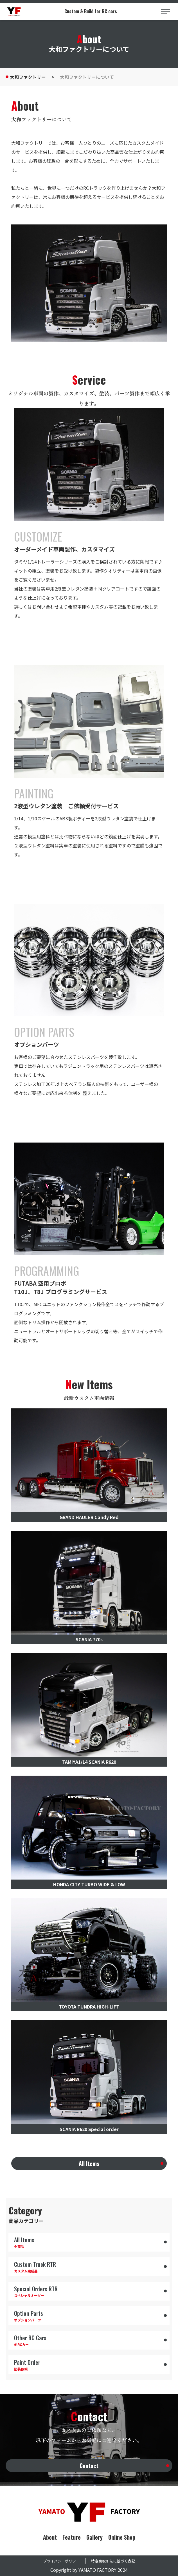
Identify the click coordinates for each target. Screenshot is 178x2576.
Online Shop (121, 2537)
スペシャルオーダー (89, 2291)
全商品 (89, 2242)
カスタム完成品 (89, 2266)
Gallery (94, 2537)
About (50, 2537)
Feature (71, 2537)
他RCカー (89, 2340)
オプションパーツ (89, 2315)
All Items (89, 2163)
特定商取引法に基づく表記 (113, 2561)
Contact (89, 2465)
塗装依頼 (89, 2364)
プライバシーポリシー (61, 2561)
